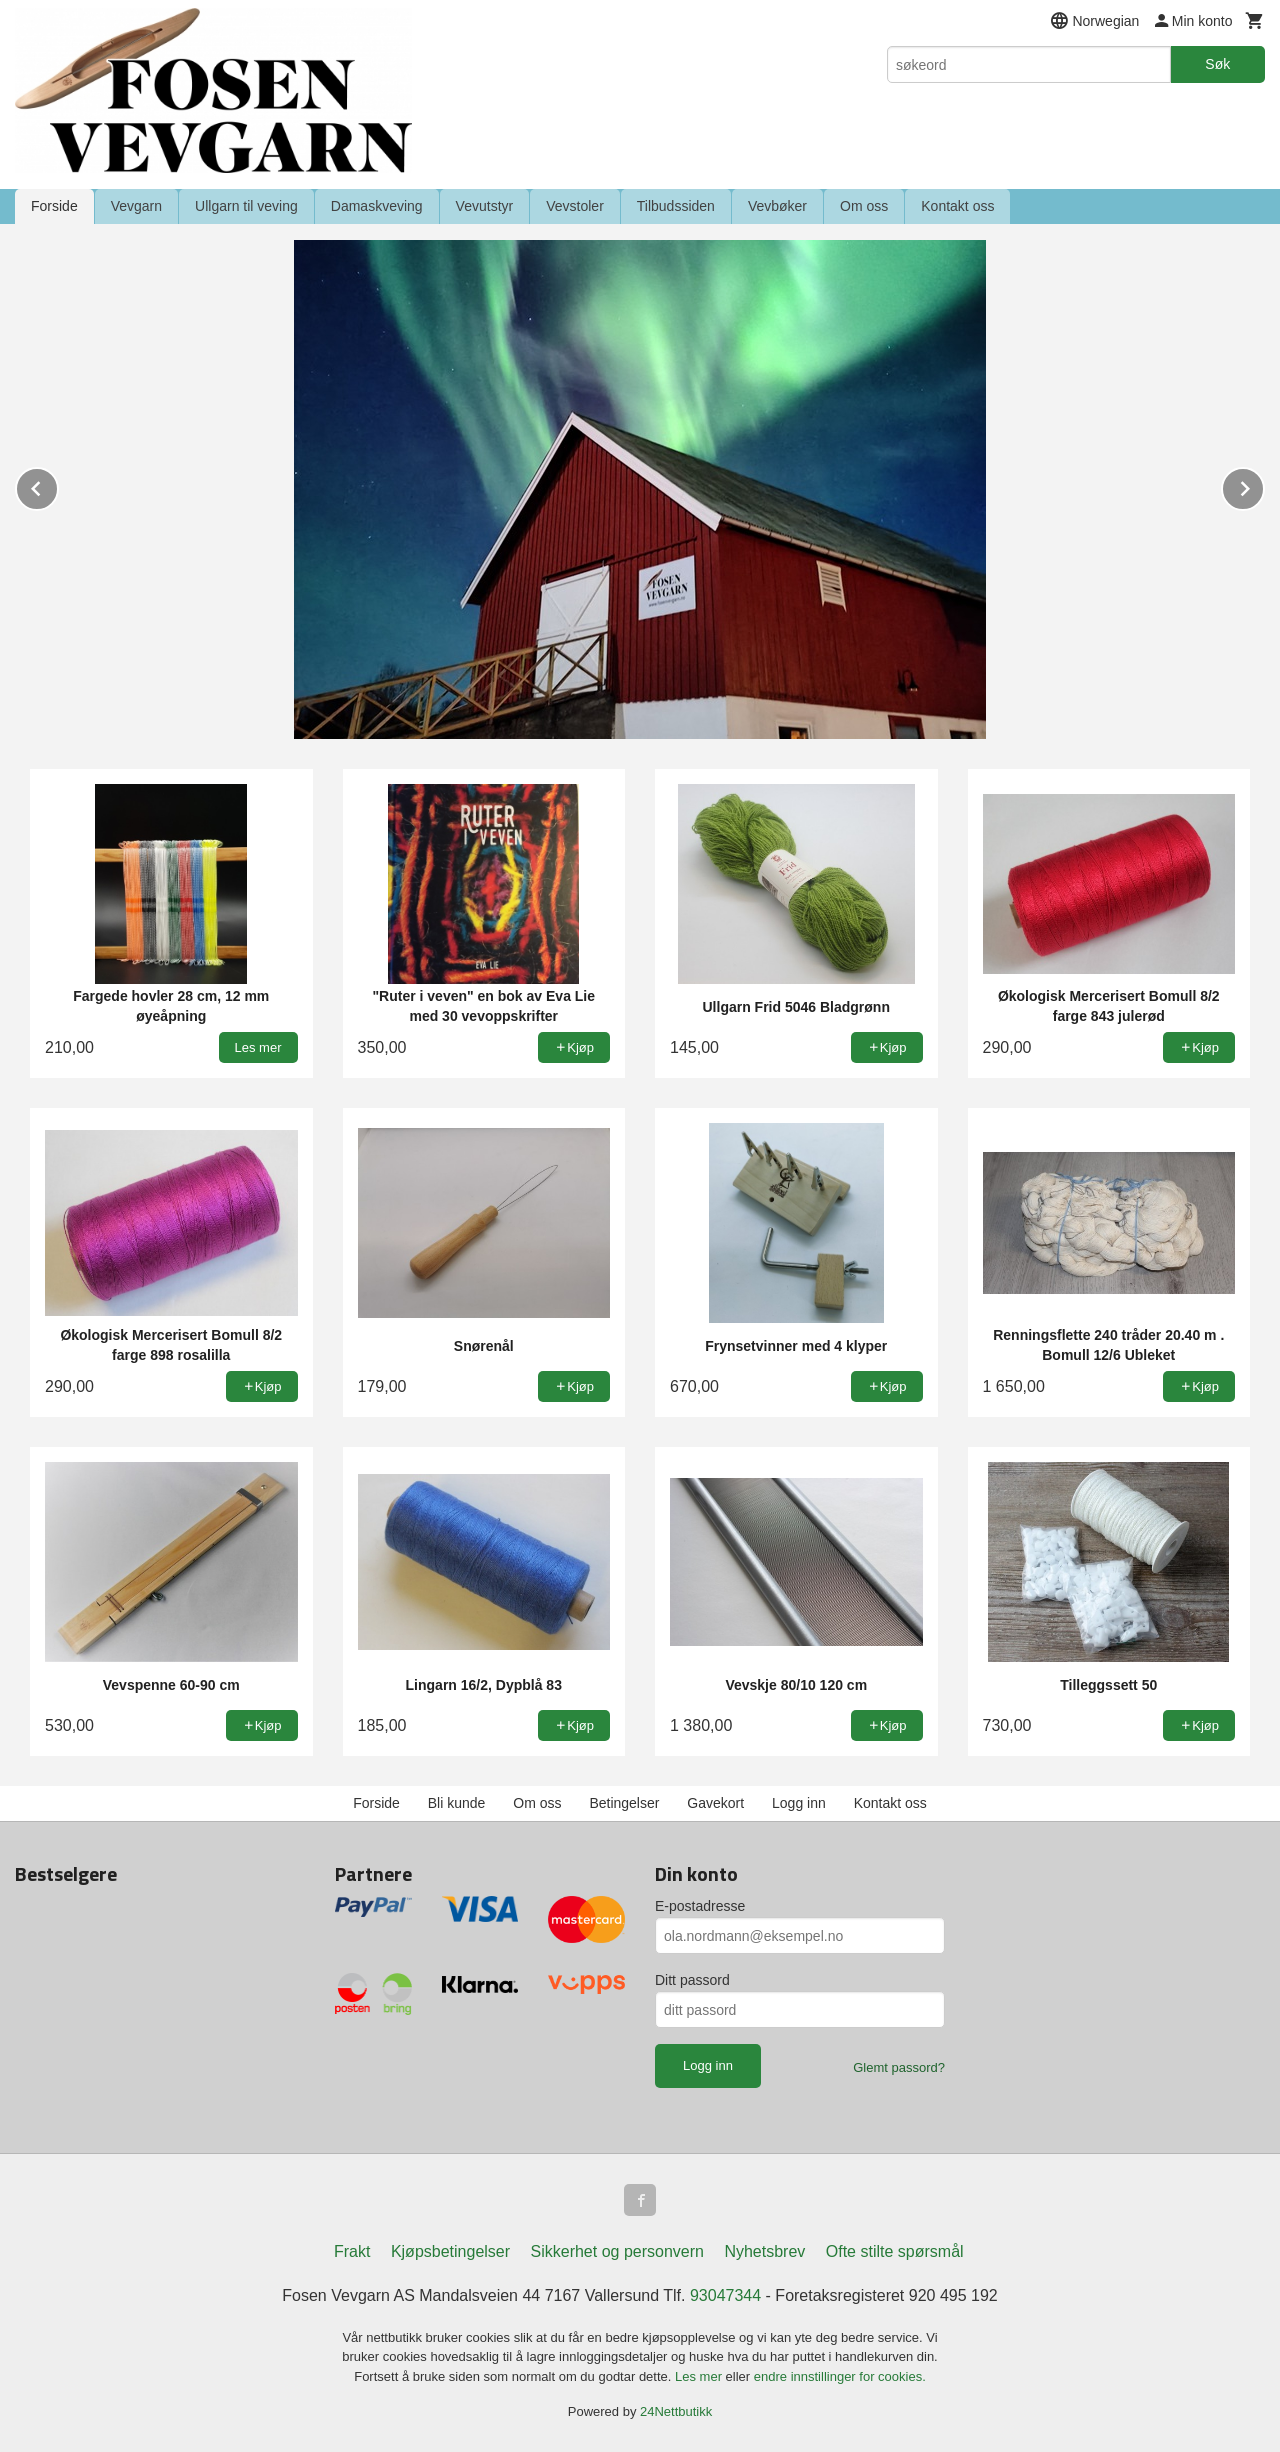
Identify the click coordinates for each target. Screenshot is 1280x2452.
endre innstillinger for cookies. (840, 2376)
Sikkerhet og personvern (617, 2251)
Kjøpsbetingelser (450, 2251)
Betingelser (624, 1803)
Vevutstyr (485, 206)
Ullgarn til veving (246, 206)
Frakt (352, 2251)
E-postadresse (700, 1906)
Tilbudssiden (676, 206)
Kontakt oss (957, 206)
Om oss (864, 206)
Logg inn (799, 1803)
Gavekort (715, 1803)
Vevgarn (136, 206)
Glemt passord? (899, 2067)
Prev (58, 485)
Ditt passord (692, 1980)
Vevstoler (575, 206)
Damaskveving (377, 206)
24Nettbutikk (676, 2411)
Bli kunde (457, 1803)
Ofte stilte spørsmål (895, 2251)
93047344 (725, 2295)
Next (1264, 485)
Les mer (700, 2376)
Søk (1217, 64)
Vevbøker (777, 206)
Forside (54, 206)
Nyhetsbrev (764, 2251)
